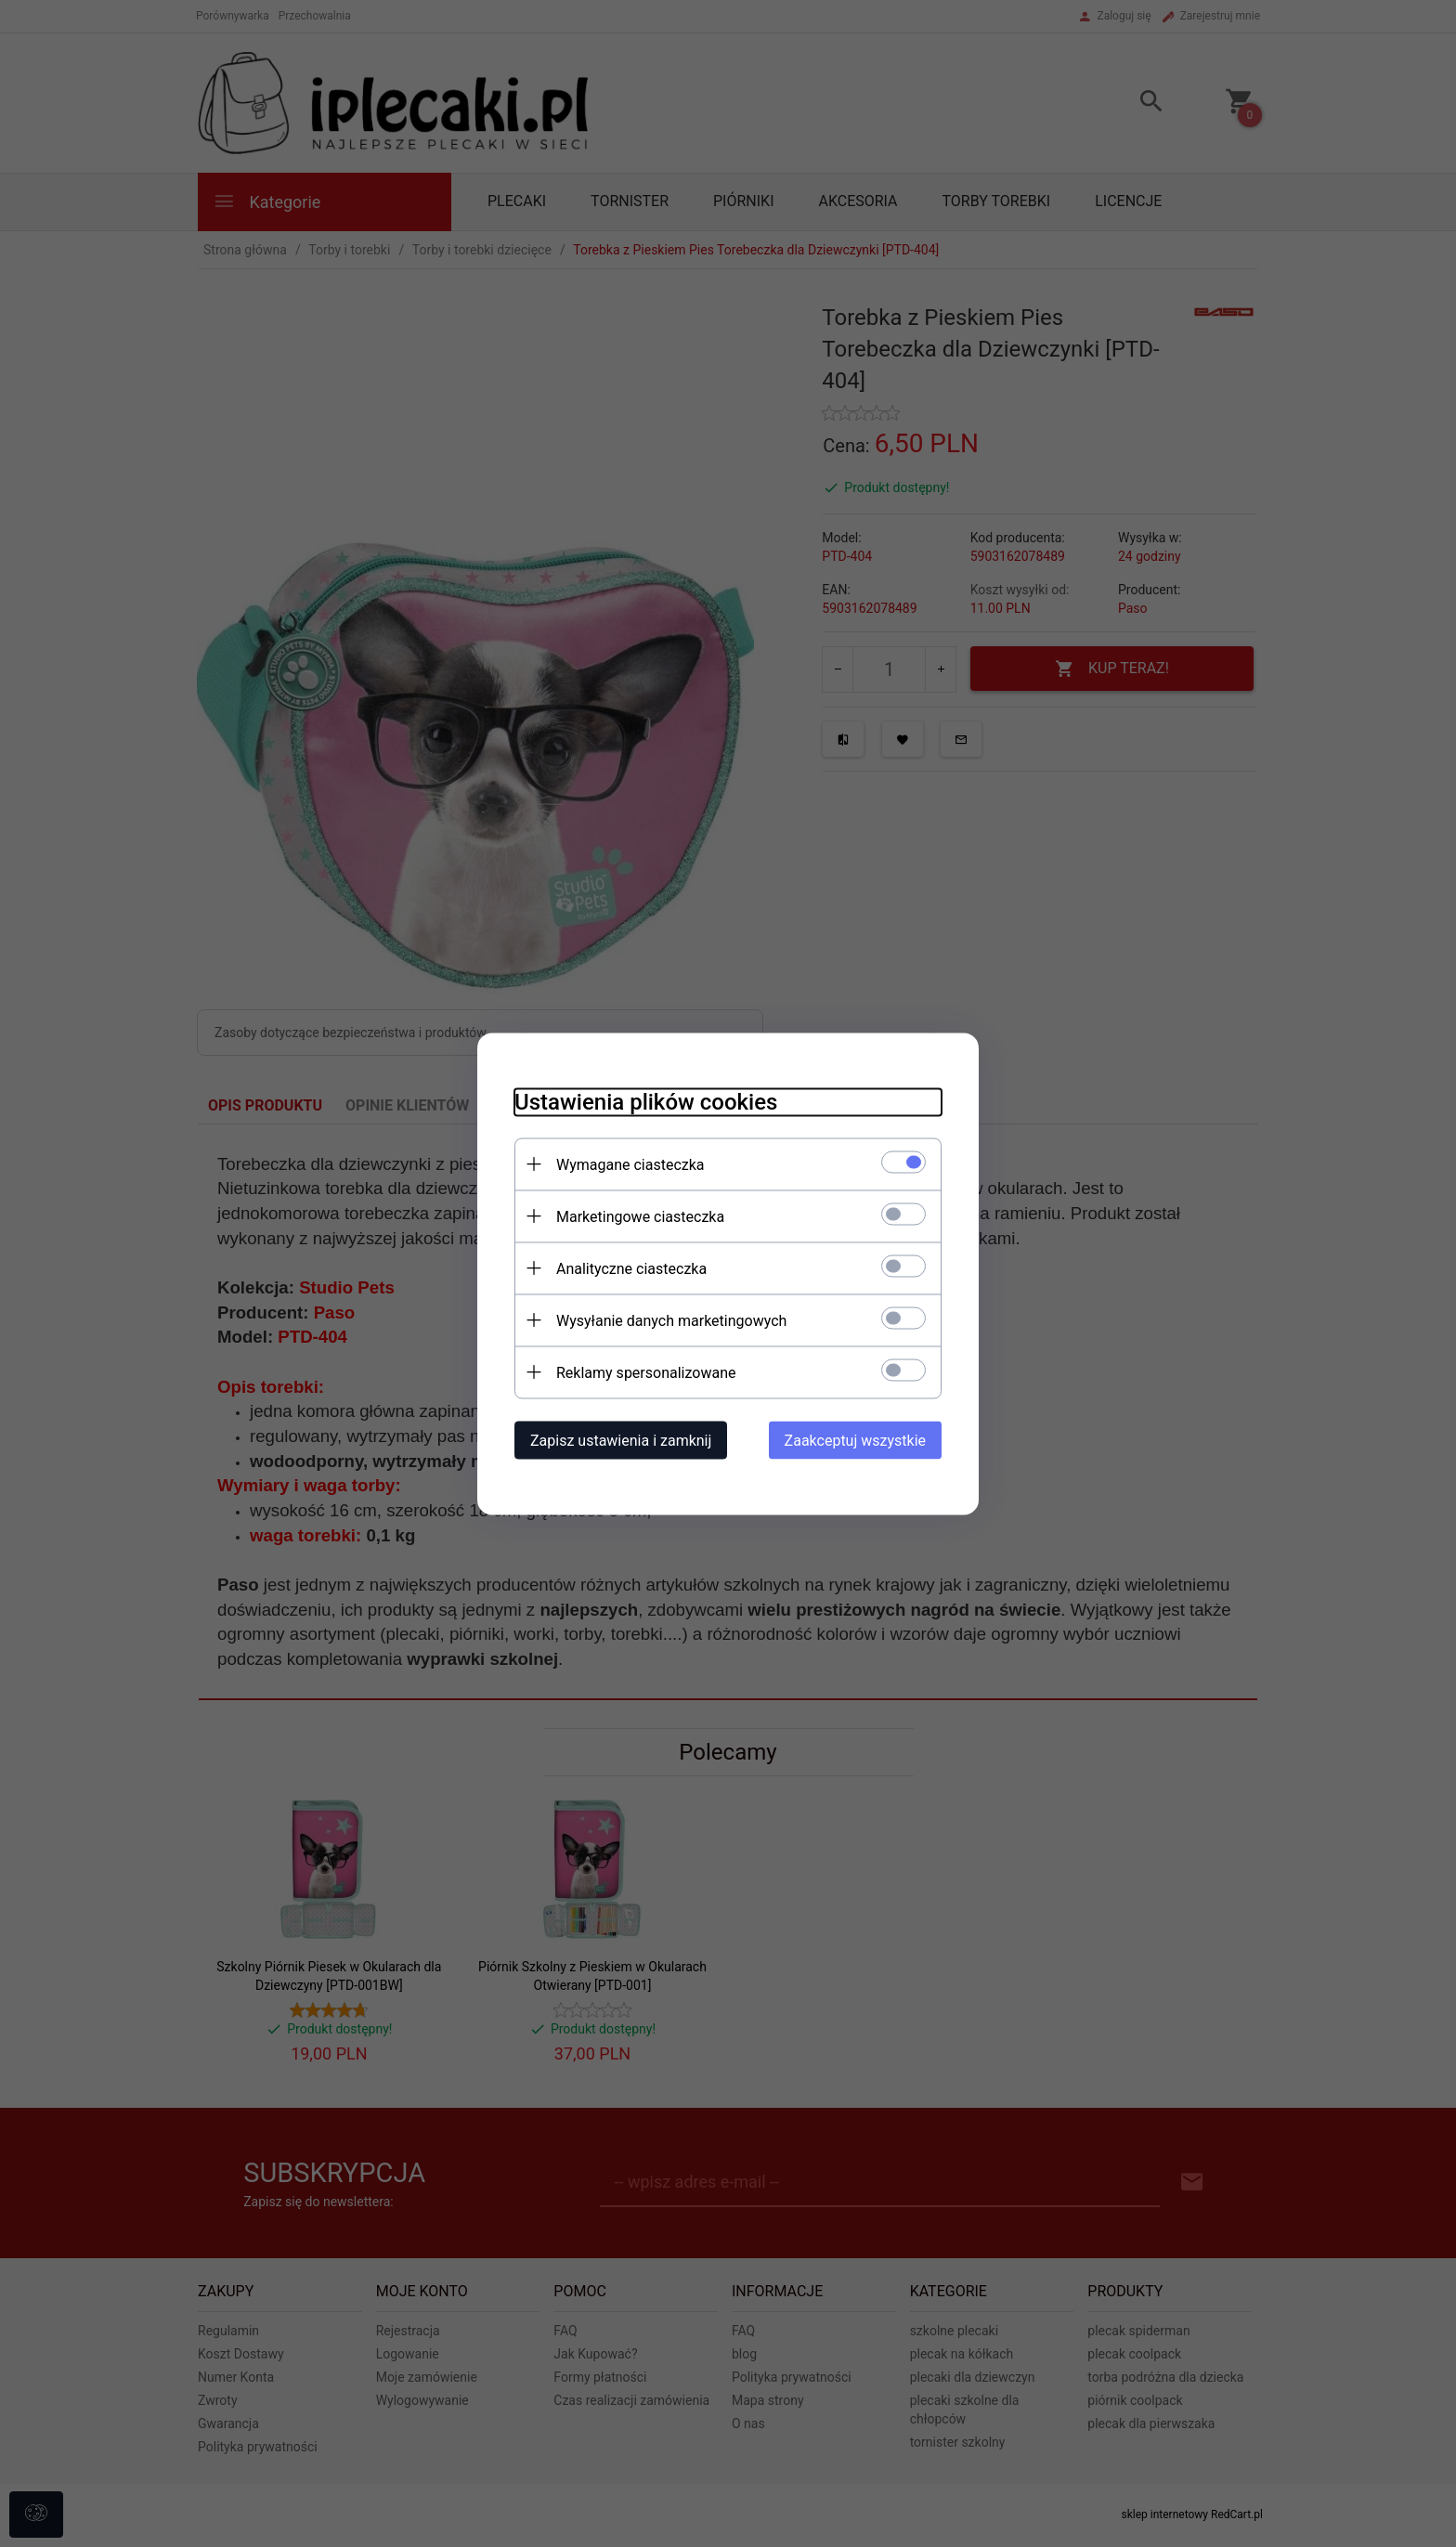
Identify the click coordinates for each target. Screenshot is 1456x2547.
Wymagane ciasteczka (630, 1164)
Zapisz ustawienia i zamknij (620, 1440)
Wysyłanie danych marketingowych (671, 1320)
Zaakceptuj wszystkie (855, 1440)
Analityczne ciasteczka (631, 1268)
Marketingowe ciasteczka (640, 1216)
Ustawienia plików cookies (645, 1101)
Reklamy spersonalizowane (645, 1372)
